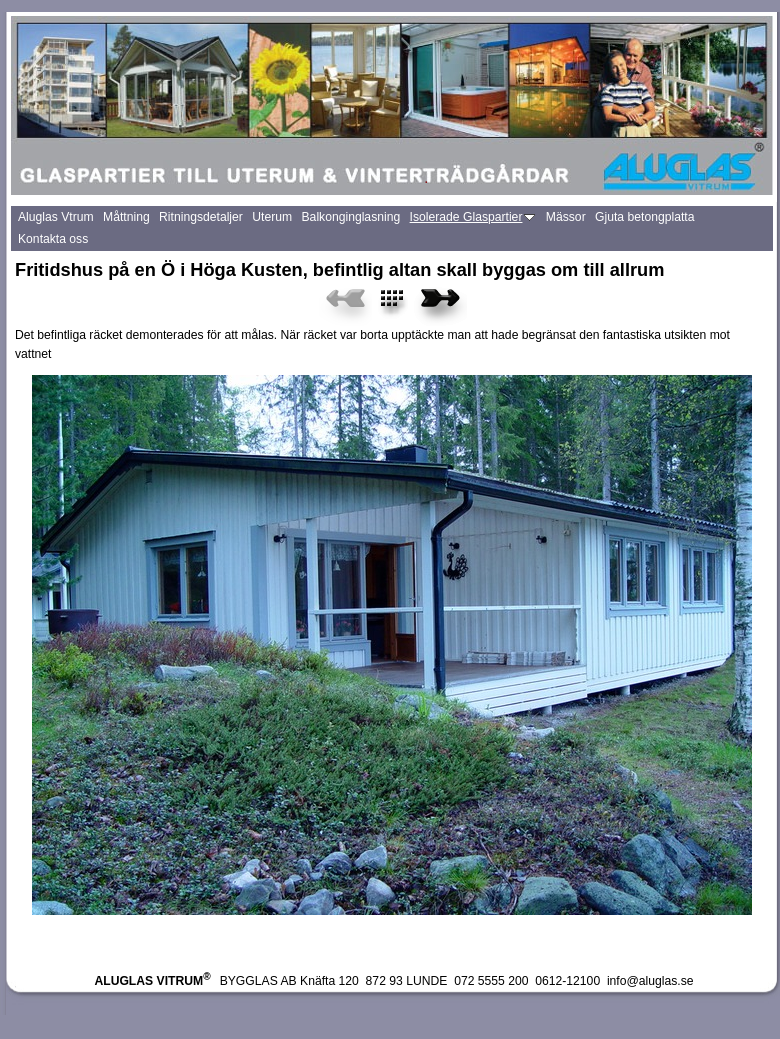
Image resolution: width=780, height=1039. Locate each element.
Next (440, 305)
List (403, 305)
